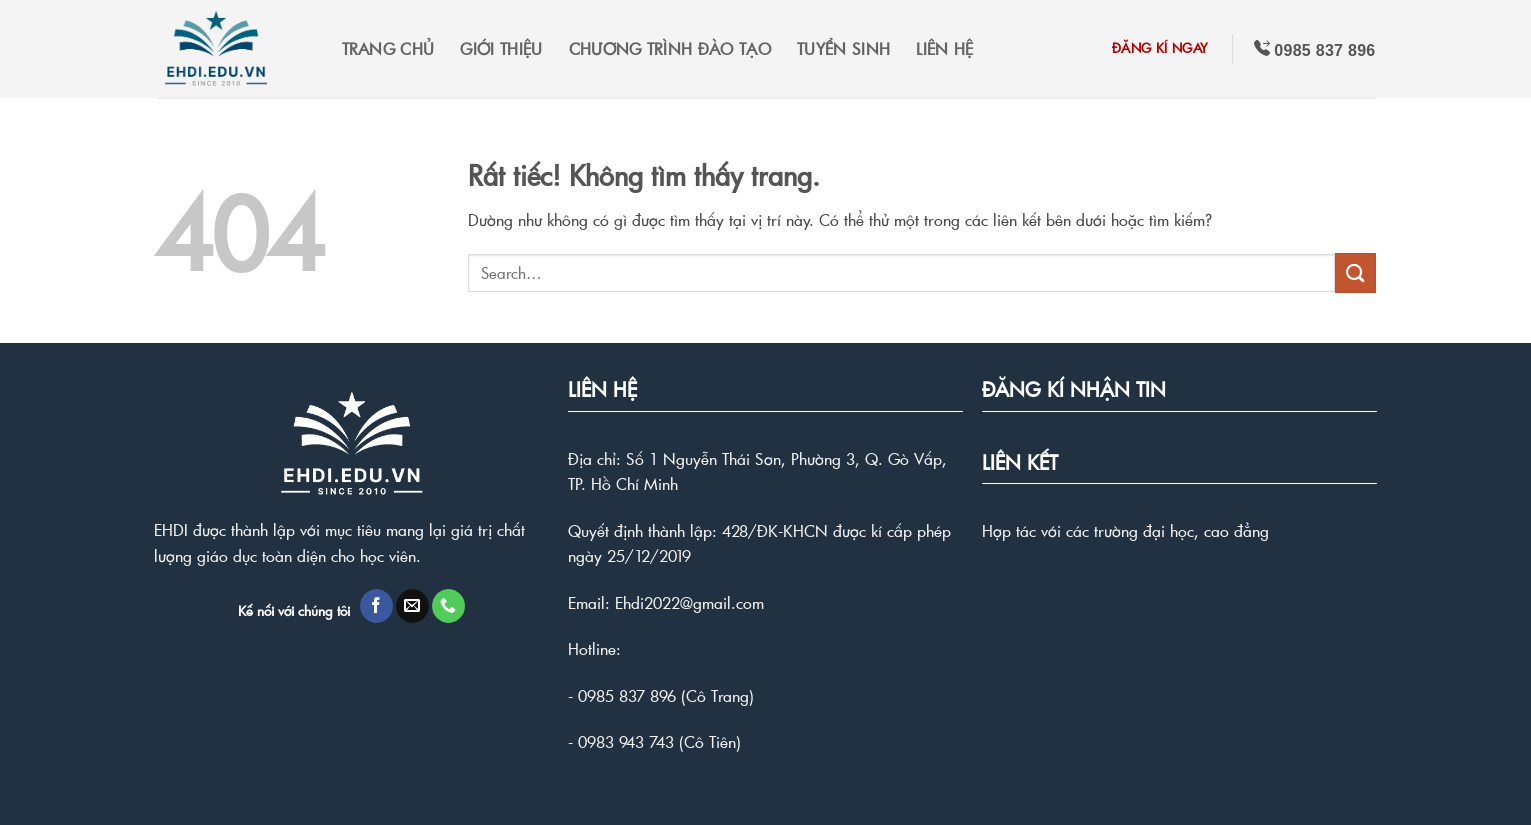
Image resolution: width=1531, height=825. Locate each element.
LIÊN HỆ (944, 48)
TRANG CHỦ (388, 48)
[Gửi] (1355, 272)
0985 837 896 (627, 695)
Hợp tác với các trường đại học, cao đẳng (1125, 530)
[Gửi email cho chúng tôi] (412, 606)
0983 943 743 (626, 741)
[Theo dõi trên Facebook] (376, 606)
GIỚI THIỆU (501, 48)
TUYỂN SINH (843, 48)
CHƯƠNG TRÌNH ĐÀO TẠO (670, 48)
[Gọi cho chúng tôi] (448, 606)
